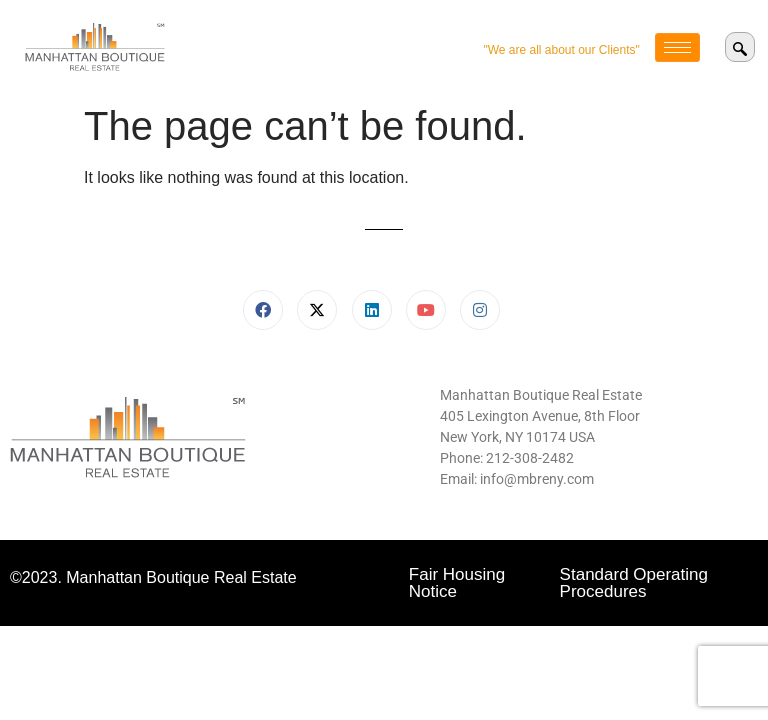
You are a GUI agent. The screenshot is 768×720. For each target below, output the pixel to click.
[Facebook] (263, 310)
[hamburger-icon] (677, 47)
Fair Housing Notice (457, 583)
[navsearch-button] (740, 47)
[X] (317, 310)
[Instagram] (480, 310)
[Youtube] (426, 310)
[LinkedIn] (372, 310)
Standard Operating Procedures (634, 583)
